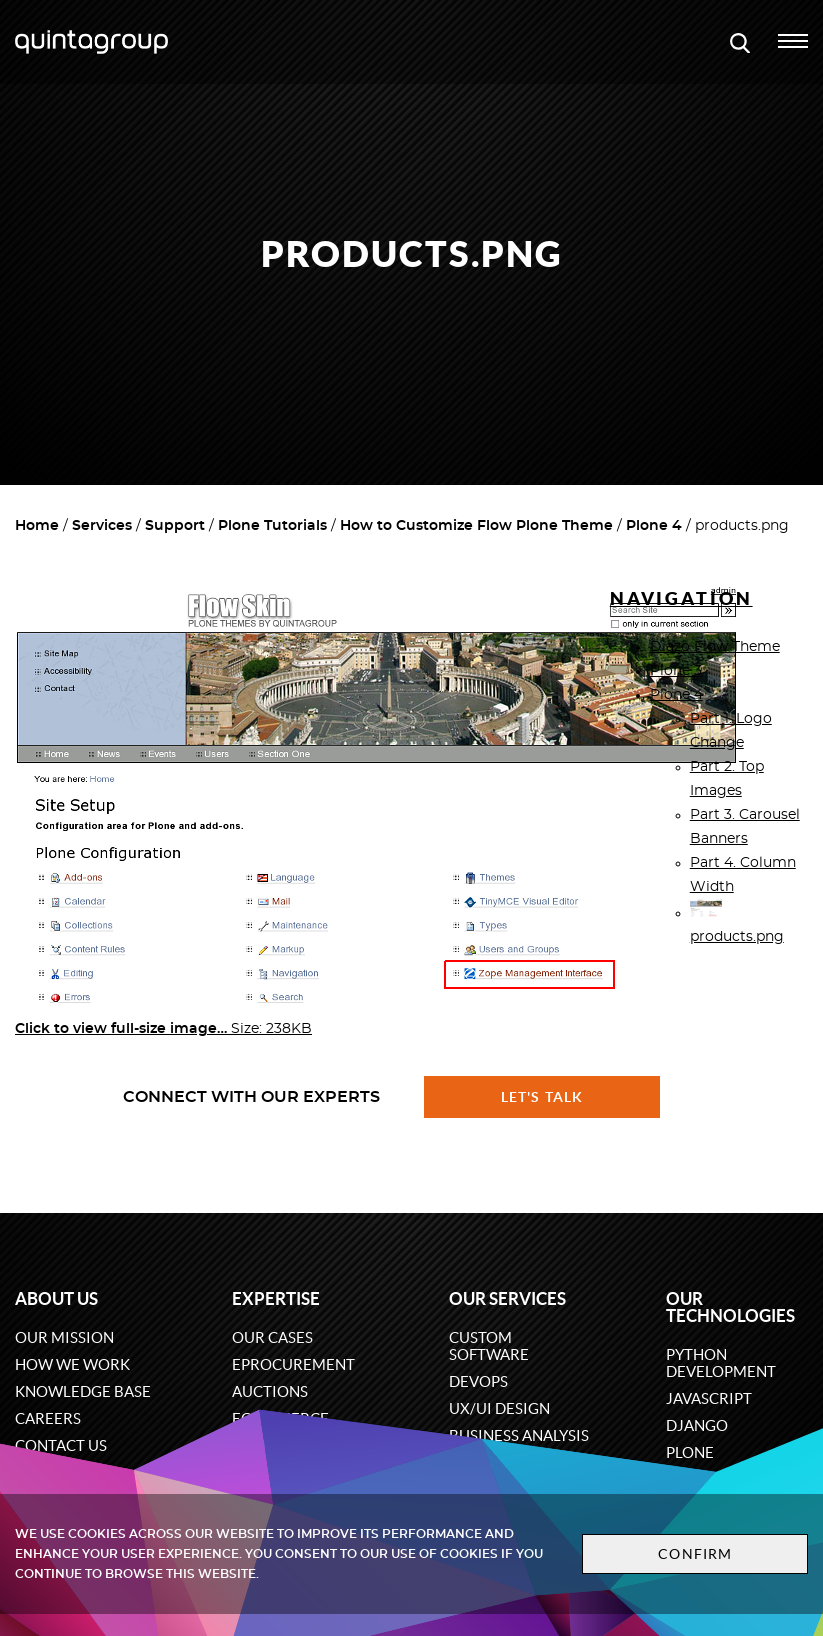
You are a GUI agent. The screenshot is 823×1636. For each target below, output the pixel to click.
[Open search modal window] (740, 42)
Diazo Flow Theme (715, 647)
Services (102, 526)
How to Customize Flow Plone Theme (476, 526)
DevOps (478, 1381)
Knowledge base (83, 1391)
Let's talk (542, 1097)
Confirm (695, 1554)
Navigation (681, 598)
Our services (507, 1298)
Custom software (489, 1346)
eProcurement (293, 1364)
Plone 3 (676, 671)
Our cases (272, 1337)
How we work (72, 1364)
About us (56, 1298)
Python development (721, 1363)
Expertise (276, 1298)
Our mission (64, 1337)
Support (175, 526)
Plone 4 (654, 526)
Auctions (270, 1391)
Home (37, 526)
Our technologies (730, 1307)
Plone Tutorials (272, 526)
